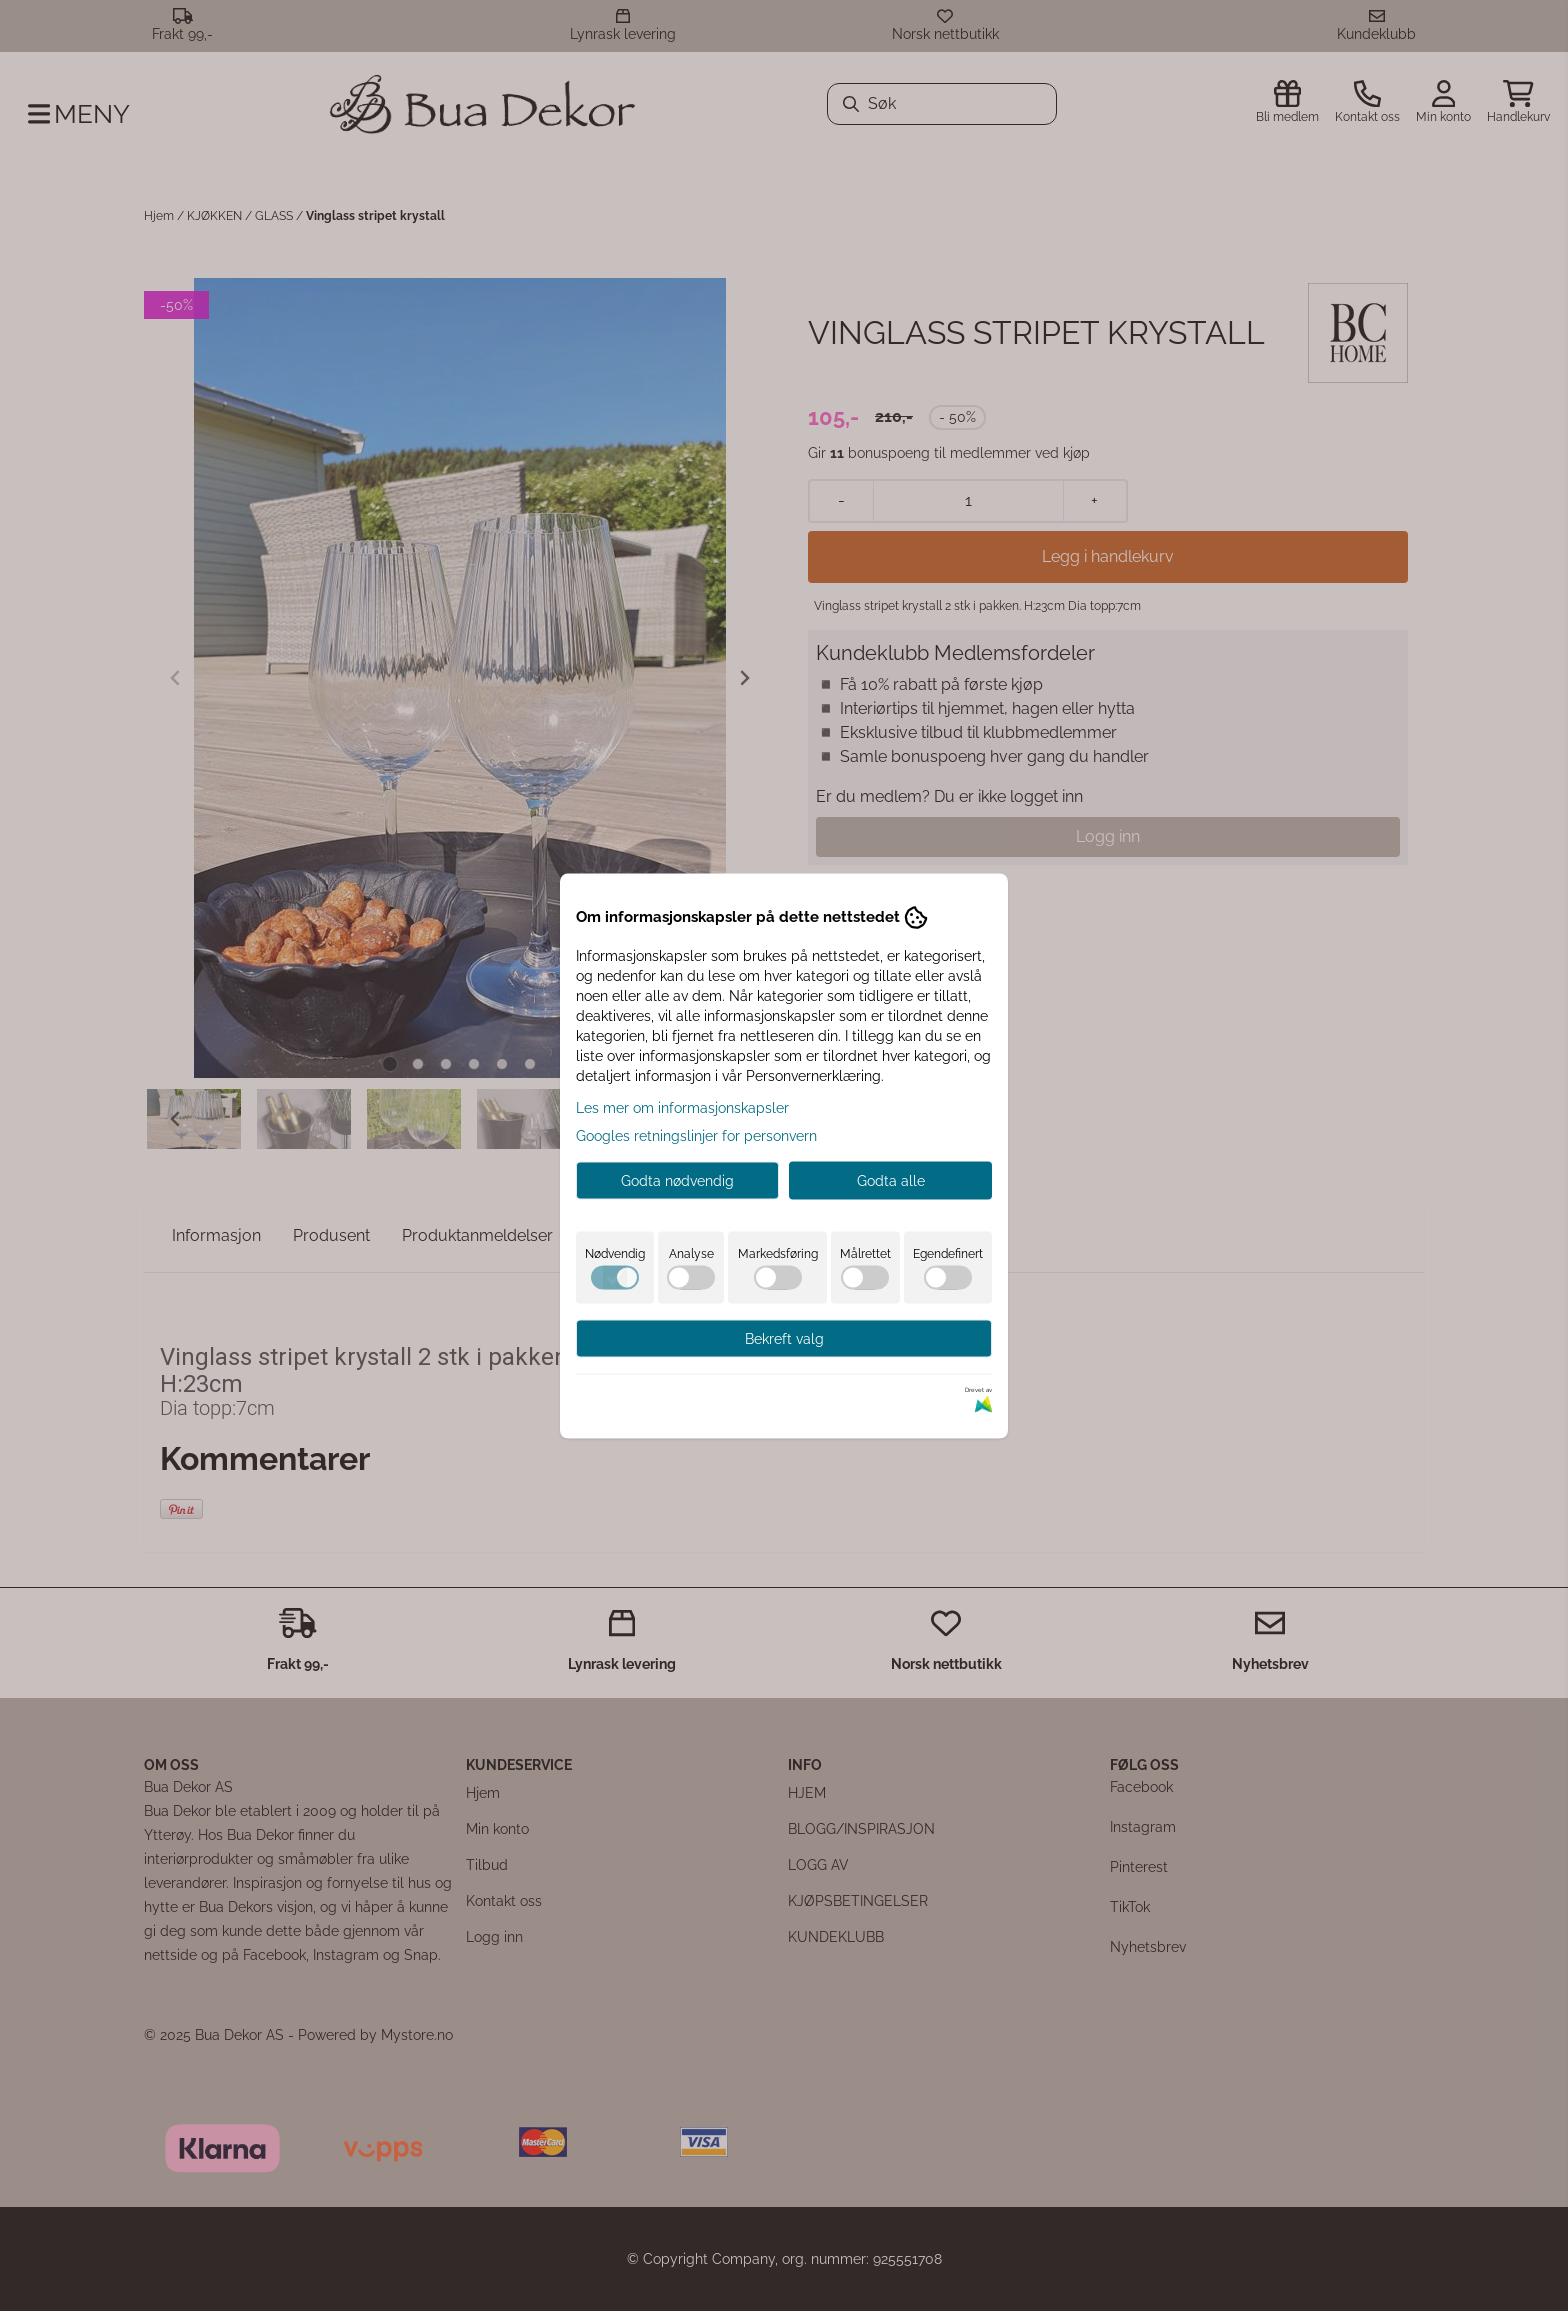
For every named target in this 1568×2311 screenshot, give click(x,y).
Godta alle (891, 1180)
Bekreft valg (784, 1338)
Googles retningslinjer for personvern (696, 1135)
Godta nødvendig (677, 1180)
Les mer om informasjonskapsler (682, 1107)
